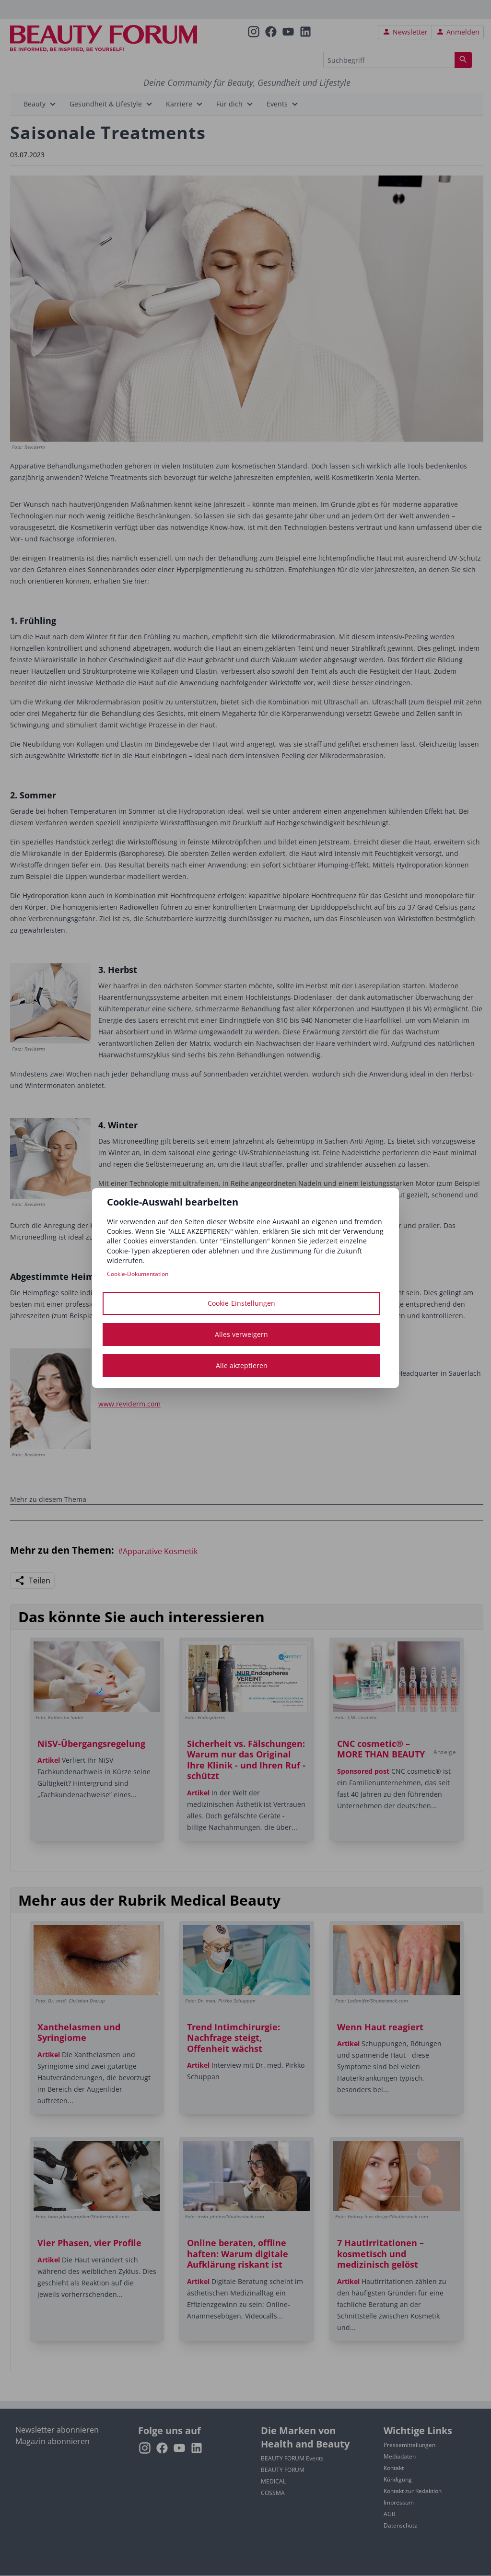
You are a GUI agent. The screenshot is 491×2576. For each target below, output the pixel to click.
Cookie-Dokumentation (137, 1273)
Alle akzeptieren (242, 1365)
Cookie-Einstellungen (241, 1303)
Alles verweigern (241, 1334)
